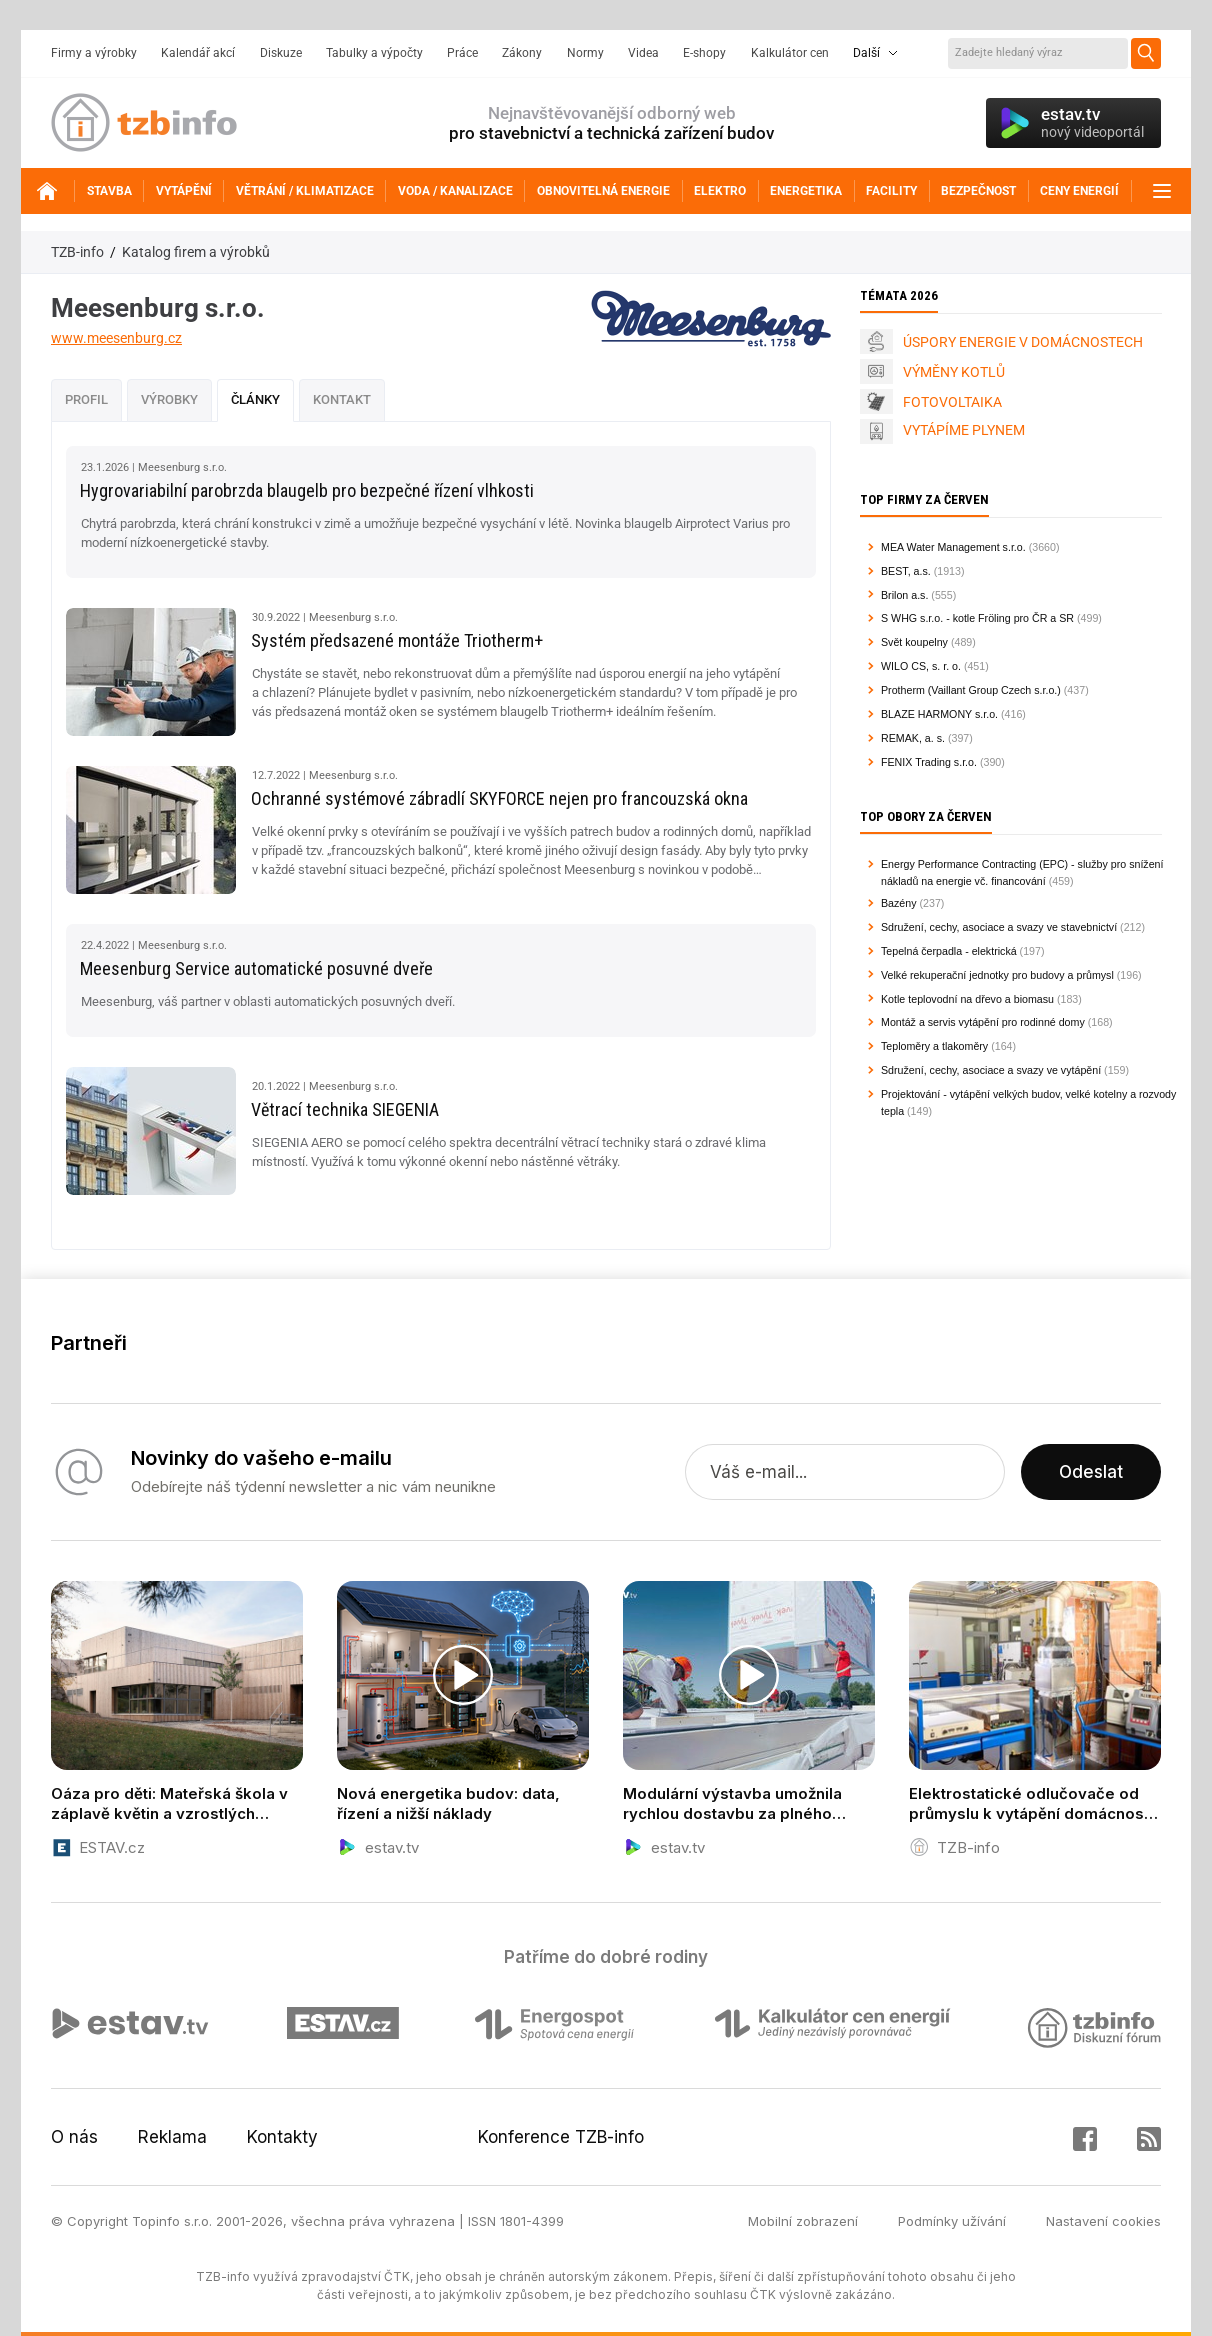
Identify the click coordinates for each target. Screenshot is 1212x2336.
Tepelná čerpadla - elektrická (949, 951)
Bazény (899, 903)
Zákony (522, 53)
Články (255, 399)
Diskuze (281, 53)
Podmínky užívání (952, 2221)
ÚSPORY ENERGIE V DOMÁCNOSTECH (1023, 342)
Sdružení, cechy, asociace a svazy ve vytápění (991, 1070)
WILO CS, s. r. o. (921, 666)
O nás (74, 2137)
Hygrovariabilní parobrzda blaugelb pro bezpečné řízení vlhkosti (307, 490)
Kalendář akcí (198, 53)
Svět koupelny (914, 642)
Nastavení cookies (1103, 2221)
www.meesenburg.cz (116, 338)
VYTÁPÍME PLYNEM (964, 430)
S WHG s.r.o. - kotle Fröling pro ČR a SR (977, 618)
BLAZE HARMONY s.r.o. (939, 714)
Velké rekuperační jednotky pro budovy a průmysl (997, 975)
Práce (462, 53)
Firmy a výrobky (94, 53)
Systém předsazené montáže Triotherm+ (397, 640)
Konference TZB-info (561, 2137)
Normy (585, 53)
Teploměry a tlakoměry (934, 1046)
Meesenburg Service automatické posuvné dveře (256, 968)
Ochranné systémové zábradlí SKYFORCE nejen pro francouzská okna (499, 798)
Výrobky (169, 399)
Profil (86, 399)
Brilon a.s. (904, 595)
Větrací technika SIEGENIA (345, 1109)
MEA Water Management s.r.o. (953, 547)
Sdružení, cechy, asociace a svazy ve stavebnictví (999, 927)
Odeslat (1091, 1472)
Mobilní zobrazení (803, 2221)
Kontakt (342, 399)
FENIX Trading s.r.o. (929, 762)
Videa (643, 53)
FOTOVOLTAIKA (952, 402)
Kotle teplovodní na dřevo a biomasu (967, 999)
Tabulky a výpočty (374, 53)
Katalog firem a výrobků (196, 252)
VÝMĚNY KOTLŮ (954, 372)
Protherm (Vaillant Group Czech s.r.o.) (971, 690)
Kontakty (282, 2137)
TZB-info (77, 252)
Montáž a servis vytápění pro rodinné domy (983, 1022)
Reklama (172, 2137)
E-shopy (704, 53)
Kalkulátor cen (790, 53)
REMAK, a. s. (913, 738)
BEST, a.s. (906, 571)
